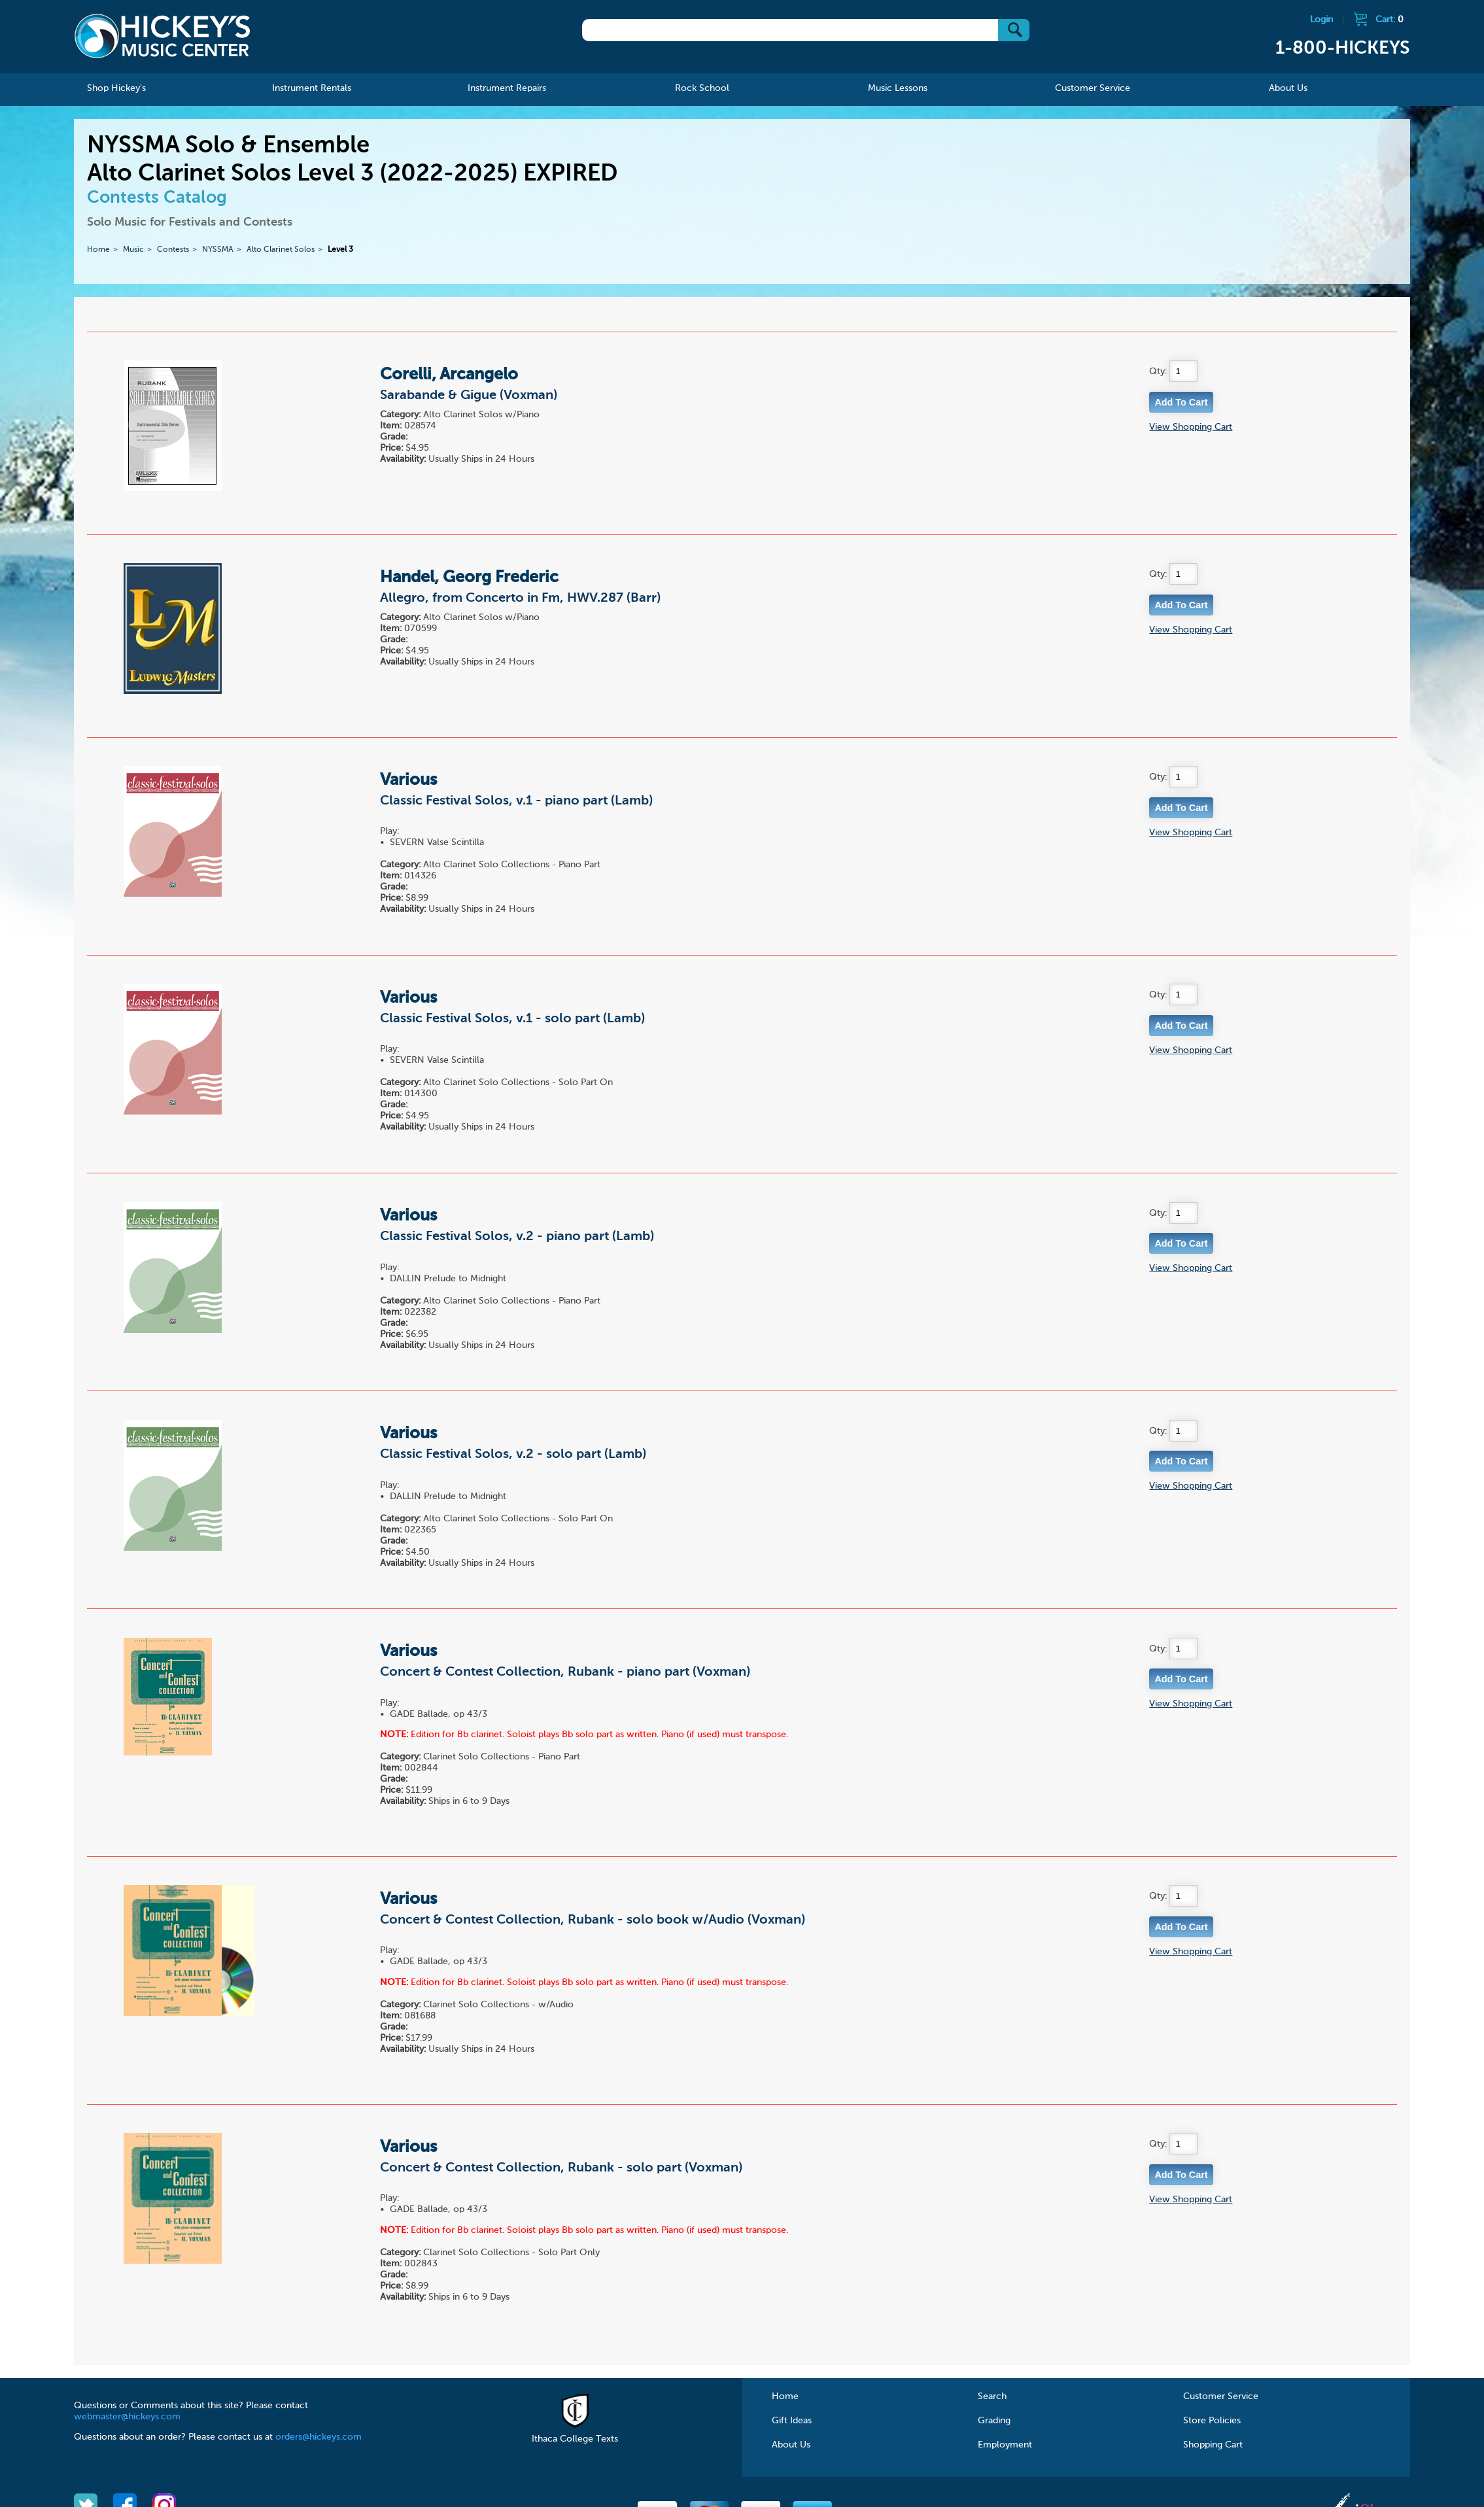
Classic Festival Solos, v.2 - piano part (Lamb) (517, 1236)
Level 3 (340, 250)
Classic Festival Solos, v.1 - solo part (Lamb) (512, 1019)
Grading (994, 2420)
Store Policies (1212, 2420)
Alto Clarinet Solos (281, 250)
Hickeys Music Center (162, 36)
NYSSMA (217, 250)
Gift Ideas (792, 2420)
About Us (791, 2444)
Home (98, 250)
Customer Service (1220, 2396)
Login (1321, 19)
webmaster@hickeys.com (127, 2416)
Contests (173, 250)
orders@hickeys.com (318, 2437)
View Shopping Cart (1190, 427)
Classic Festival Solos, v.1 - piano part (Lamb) (516, 801)
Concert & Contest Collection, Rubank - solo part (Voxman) (561, 2168)
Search (992, 2396)
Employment (1005, 2444)
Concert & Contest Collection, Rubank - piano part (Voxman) (565, 1672)
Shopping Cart (1213, 2444)
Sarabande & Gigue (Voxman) (468, 395)
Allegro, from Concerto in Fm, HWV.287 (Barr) (520, 598)
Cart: (1389, 19)
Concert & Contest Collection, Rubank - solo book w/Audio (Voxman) (592, 1920)
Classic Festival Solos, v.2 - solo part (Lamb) (513, 1454)
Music (133, 250)
